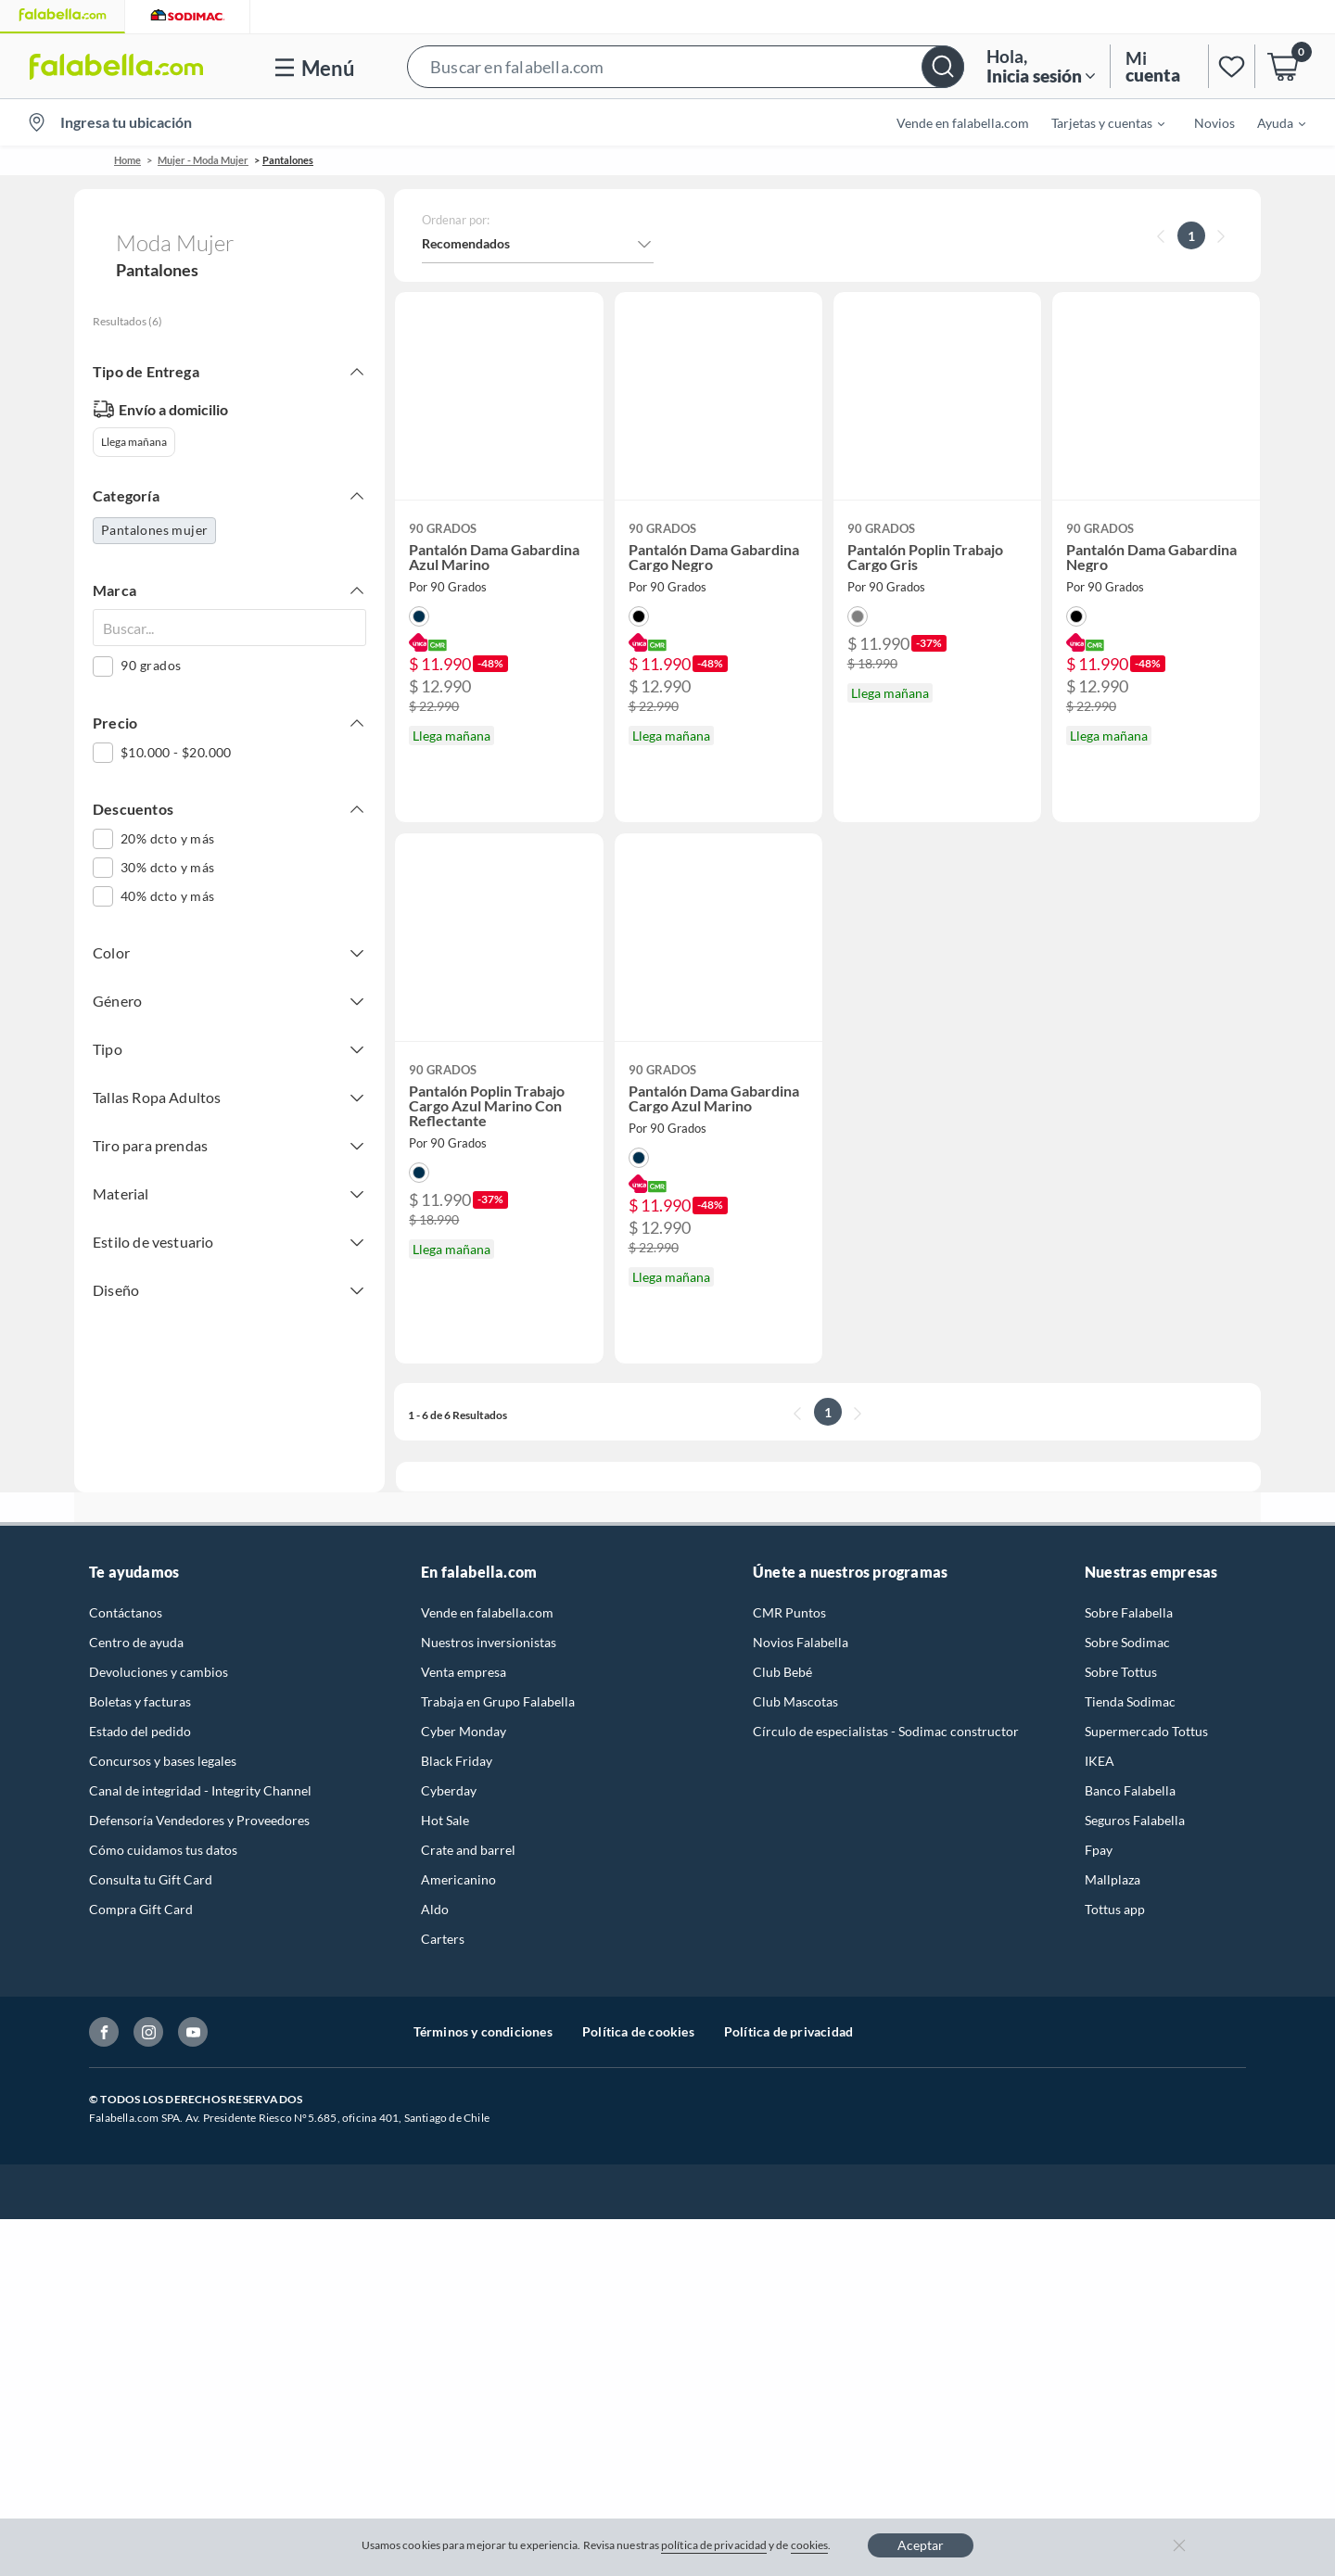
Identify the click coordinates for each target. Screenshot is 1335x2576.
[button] (685, 66)
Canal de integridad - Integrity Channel (200, 1790)
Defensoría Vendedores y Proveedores (199, 1820)
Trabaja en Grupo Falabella (498, 1701)
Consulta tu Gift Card (150, 1879)
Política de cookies (638, 2031)
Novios (1214, 123)
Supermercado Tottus (1146, 1731)
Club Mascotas (795, 1701)
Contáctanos (125, 1612)
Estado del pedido (140, 1731)
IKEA (1099, 1761)
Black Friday (456, 1761)
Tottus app (1115, 1909)
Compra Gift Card (141, 1909)
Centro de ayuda (136, 1642)
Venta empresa (463, 1672)
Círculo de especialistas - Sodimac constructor (886, 1731)
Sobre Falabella (1129, 1612)
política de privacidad (714, 2545)
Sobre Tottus (1121, 1672)
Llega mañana (134, 442)
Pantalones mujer (154, 530)
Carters (442, 1939)
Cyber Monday (463, 1731)
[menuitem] (1096, 122)
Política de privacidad (788, 2031)
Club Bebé (782, 1672)
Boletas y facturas (140, 1701)
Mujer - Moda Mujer (203, 160)
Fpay (1098, 1850)
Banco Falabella (1130, 1790)
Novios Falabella (800, 1642)
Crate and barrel (468, 1850)
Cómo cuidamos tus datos (163, 1850)
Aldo (435, 1909)
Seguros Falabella (1135, 1820)
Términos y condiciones (483, 2031)
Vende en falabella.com (962, 123)
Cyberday (449, 1790)
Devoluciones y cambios (158, 1672)
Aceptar (920, 2545)
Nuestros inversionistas (488, 1642)
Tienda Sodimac (1130, 1701)
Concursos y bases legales (162, 1761)
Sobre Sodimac (1127, 1642)
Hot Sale (445, 1820)
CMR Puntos (789, 1612)
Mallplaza (1112, 1879)
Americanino (458, 1879)
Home (127, 160)
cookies (810, 2545)
